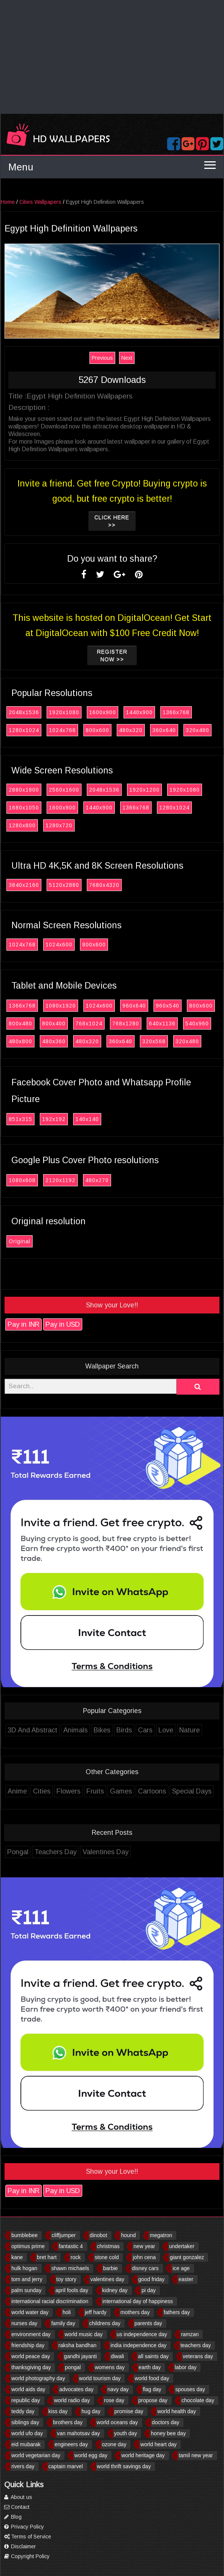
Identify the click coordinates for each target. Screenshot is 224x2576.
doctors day (165, 2422)
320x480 (199, 730)
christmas (108, 2246)
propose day (153, 2400)
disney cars (145, 2268)
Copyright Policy (27, 2556)
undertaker (181, 2246)
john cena (144, 2257)
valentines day (107, 2279)
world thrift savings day (124, 2466)
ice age (181, 2268)
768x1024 (90, 1023)
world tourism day (100, 2378)
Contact (17, 2507)
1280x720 (60, 825)
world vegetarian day (35, 2455)
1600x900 (104, 712)
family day (63, 2323)
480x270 (99, 1180)
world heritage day (142, 2455)
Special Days (193, 1791)
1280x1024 (26, 730)
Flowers (70, 1791)
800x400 (55, 1023)
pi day (148, 2290)
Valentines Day (107, 1852)
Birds (126, 1730)
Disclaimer (20, 2546)
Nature (191, 1730)
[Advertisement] (112, 57)
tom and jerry (26, 2279)
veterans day (198, 2356)
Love (167, 1730)
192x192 (55, 1119)
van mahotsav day (78, 2433)
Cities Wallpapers (42, 202)
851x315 (22, 1119)
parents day (148, 2323)
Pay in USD (64, 1324)
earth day (150, 2367)
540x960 (199, 1023)
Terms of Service (27, 2536)
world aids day (28, 2389)
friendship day (27, 2345)
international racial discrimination (49, 2301)
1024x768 (64, 730)
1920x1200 (146, 790)
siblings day (25, 2422)
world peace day (30, 2356)
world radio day (72, 2400)
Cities (43, 1791)
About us (18, 2497)
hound (128, 2235)
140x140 (89, 1119)
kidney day (115, 2290)
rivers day (22, 2466)
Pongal (19, 1852)
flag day (152, 2389)
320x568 (156, 1041)
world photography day (38, 2378)
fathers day (177, 2312)
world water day (30, 2312)
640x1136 (164, 1023)
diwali (117, 2356)
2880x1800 (26, 790)
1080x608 (24, 1180)
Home (10, 202)
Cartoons (154, 1791)
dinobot (98, 2235)
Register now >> (114, 655)
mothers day (135, 2312)
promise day (128, 2411)
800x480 (22, 1023)
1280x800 (24, 825)
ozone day (114, 2444)
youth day (125, 2433)
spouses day (190, 2389)
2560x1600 (66, 790)
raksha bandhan (77, 2345)
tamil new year (196, 2455)
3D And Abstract (34, 1730)
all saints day (153, 2356)
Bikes (104, 1730)
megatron (161, 2235)
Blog (13, 2517)
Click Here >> (113, 521)
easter (186, 2279)
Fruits (97, 1791)
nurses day (24, 2323)
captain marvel (66, 2466)
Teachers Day (57, 1852)
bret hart (46, 2257)
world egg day (90, 2455)
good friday (151, 2279)
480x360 (55, 1041)
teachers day (195, 2345)
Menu (20, 167)
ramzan (190, 2334)
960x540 (169, 1006)
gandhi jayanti (80, 2356)
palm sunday (26, 2290)
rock (75, 2257)
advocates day (76, 2389)
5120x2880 (66, 885)
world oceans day (117, 2422)
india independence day (138, 2345)
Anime (19, 1791)
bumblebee (24, 2235)
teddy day (22, 2411)
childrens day (105, 2323)
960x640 (136, 1006)
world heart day (158, 2444)
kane (17, 2257)
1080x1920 (62, 1006)
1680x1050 (26, 808)
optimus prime (28, 2246)
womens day (110, 2367)
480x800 (22, 1041)
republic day (25, 2400)
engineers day (71, 2444)
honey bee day (168, 2433)
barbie (110, 2268)
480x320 (132, 730)
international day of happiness (137, 2301)
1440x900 (141, 712)
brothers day (68, 2422)
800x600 (99, 730)
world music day (83, 2334)
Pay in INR (25, 1324)
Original (21, 1241)
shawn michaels (70, 2268)
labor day (186, 2367)
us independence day (142, 2334)
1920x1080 (66, 712)
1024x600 (60, 945)
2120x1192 (62, 1180)
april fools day (71, 2290)
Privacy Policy (24, 2527)
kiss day (58, 2411)
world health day (176, 2411)
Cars (147, 1730)
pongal (73, 2367)
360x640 (166, 730)
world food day (152, 2378)
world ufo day (27, 2433)
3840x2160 (26, 885)
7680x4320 (106, 885)
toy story (66, 2279)
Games (123, 1791)
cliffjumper (64, 2235)
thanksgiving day (31, 2367)
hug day (90, 2411)
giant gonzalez (187, 2257)
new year (144, 2246)
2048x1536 (26, 712)
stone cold (107, 2257)
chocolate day (198, 2400)
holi (67, 2312)
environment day (31, 2334)
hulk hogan (24, 2268)
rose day (114, 2400)
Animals (77, 1730)
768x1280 (127, 1023)
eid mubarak (26, 2444)
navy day (118, 2389)
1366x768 (177, 712)
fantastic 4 (71, 2246)
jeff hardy (96, 2312)
